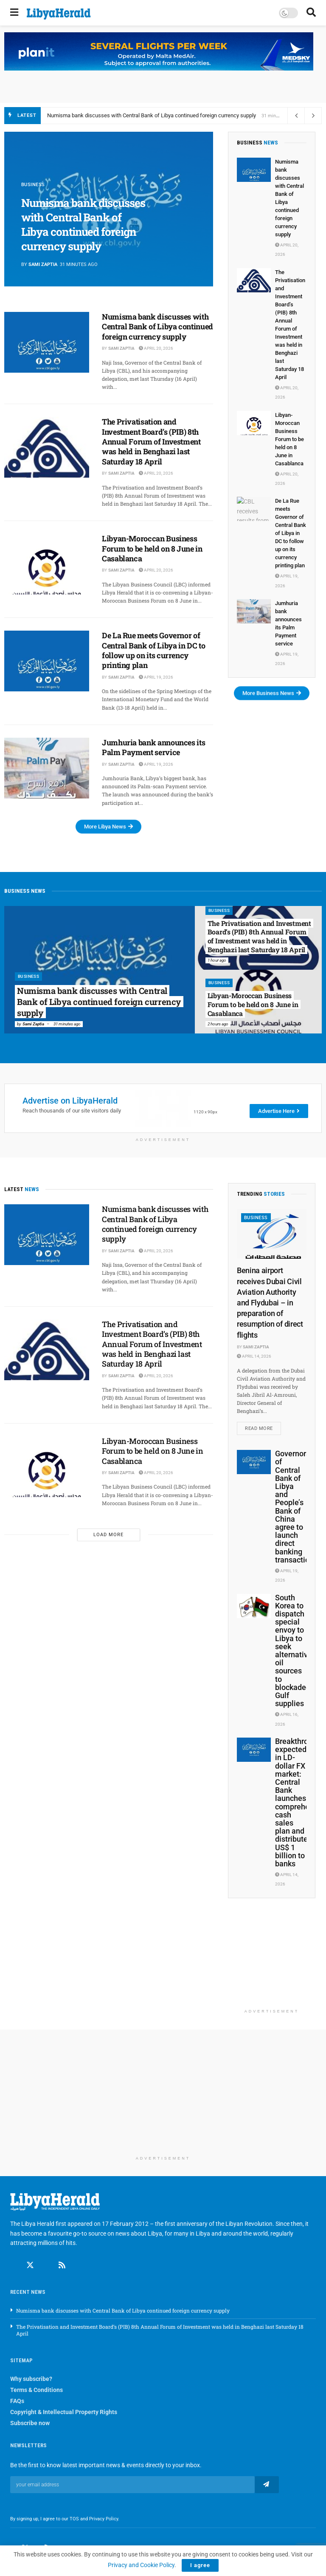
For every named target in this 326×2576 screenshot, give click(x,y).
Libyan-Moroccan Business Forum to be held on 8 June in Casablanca (152, 548)
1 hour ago (217, 960)
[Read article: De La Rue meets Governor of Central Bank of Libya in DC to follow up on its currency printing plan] (46, 661)
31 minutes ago (67, 1024)
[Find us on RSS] (62, 2265)
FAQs (17, 2401)
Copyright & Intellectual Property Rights (63, 2412)
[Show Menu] (14, 12)
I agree (200, 2565)
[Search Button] (311, 12)
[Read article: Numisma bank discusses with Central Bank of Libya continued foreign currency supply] (46, 342)
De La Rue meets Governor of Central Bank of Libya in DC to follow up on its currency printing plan (153, 650)
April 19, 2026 (156, 677)
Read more (263, 1426)
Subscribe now (30, 2423)
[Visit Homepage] (59, 14)
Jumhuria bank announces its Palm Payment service (153, 747)
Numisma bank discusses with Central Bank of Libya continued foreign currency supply (151, 115)
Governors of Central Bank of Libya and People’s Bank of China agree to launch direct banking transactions (296, 1506)
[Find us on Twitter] (30, 2265)
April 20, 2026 (156, 348)
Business (33, 184)
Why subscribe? (31, 2378)
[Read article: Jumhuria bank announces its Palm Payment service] (46, 768)
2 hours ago (218, 1024)
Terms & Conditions (36, 2389)
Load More (108, 1534)
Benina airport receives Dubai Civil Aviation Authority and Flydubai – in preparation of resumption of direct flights (270, 1302)
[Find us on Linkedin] (46, 2265)
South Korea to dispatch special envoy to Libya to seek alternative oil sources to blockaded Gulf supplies (293, 1650)
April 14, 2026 (254, 1356)
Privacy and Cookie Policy (141, 2565)
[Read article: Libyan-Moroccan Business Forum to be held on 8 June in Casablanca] (46, 564)
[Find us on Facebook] (14, 2265)
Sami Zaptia (42, 264)
